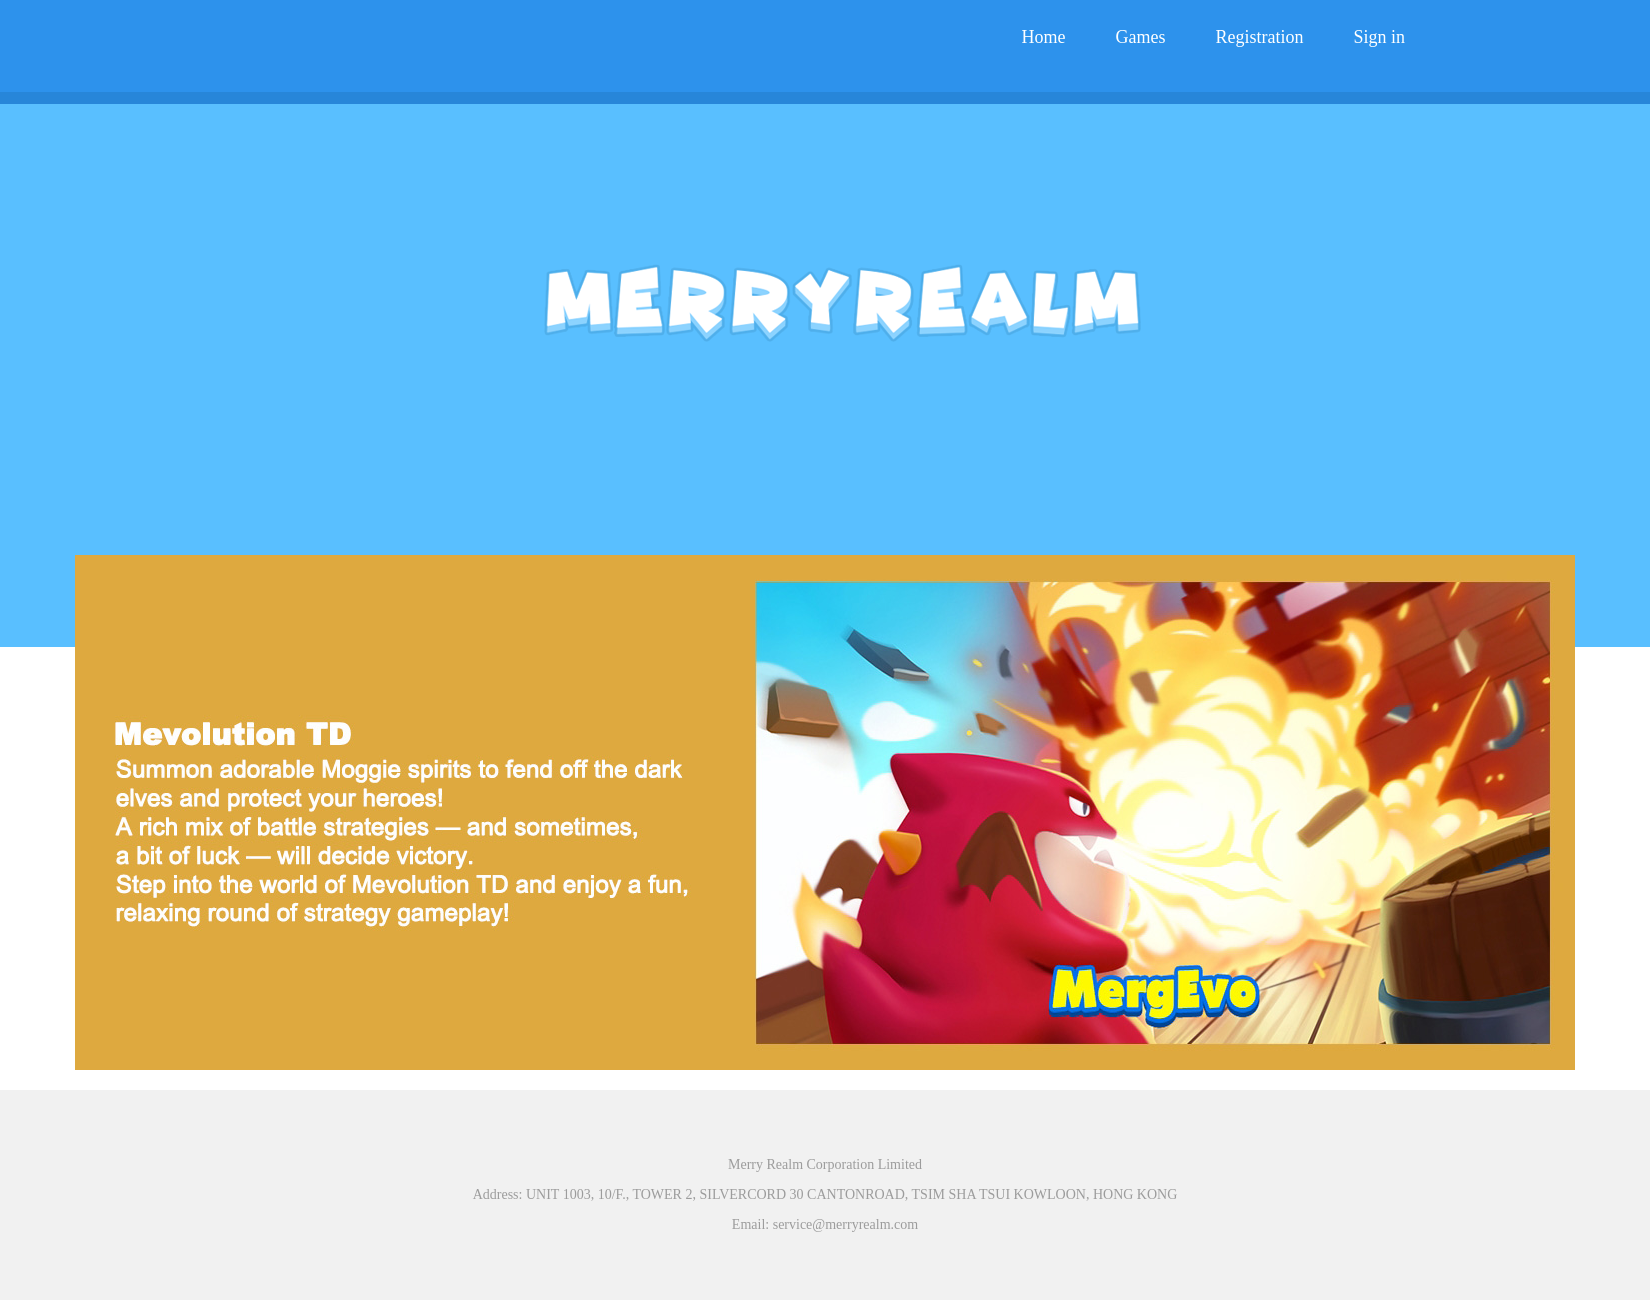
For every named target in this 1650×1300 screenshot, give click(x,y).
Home (1044, 37)
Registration (1259, 37)
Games (1141, 37)
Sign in (1379, 37)
